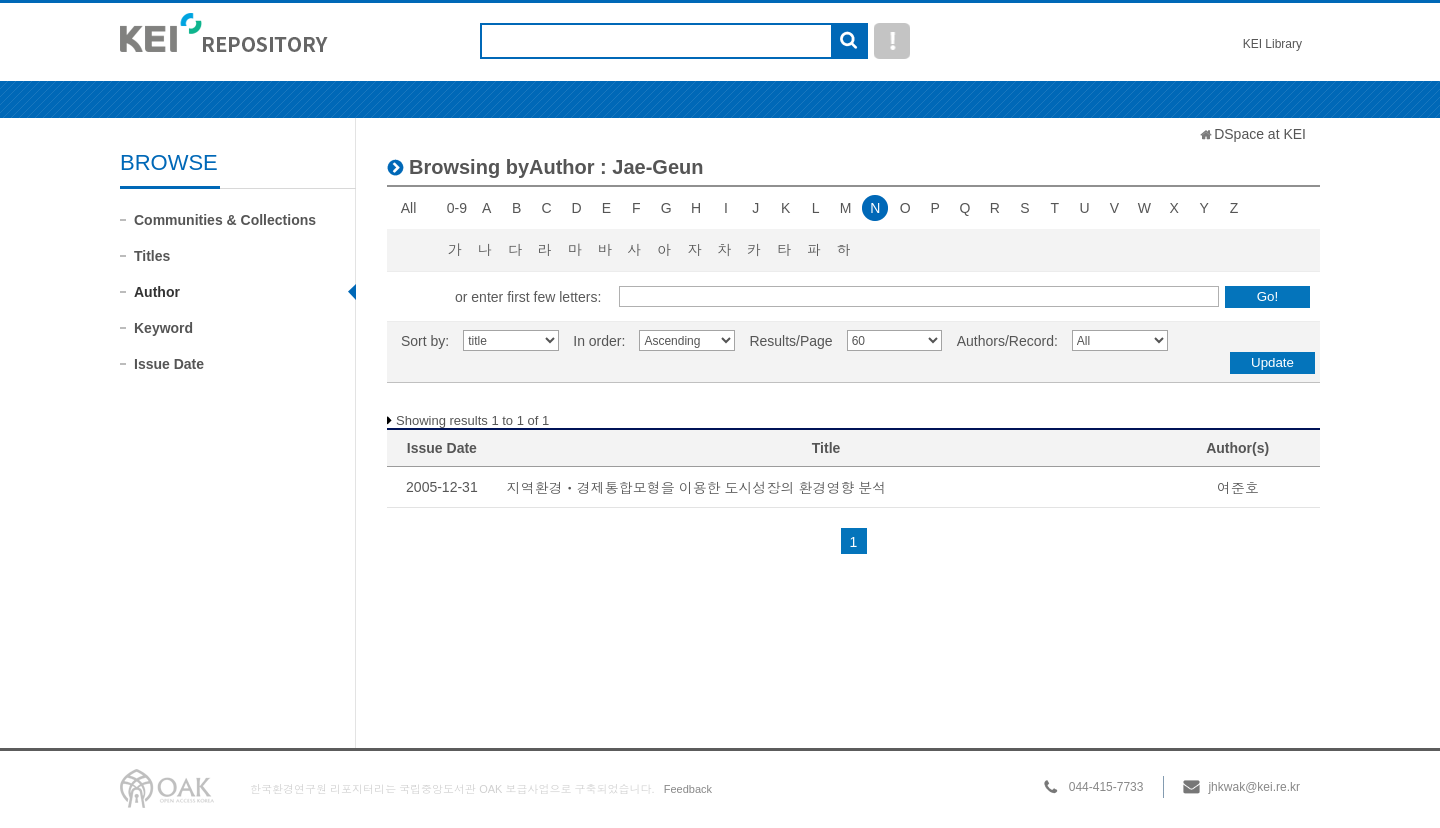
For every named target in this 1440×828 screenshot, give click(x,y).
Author (157, 292)
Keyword (163, 328)
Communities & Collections (225, 220)
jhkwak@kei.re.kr (1254, 787)
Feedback (688, 789)
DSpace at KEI (1260, 134)
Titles (152, 256)
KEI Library (1272, 44)
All (409, 208)
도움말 (892, 41)
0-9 (457, 208)
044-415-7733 (1106, 787)
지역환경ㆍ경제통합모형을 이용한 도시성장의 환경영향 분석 (697, 488)
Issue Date (169, 364)
